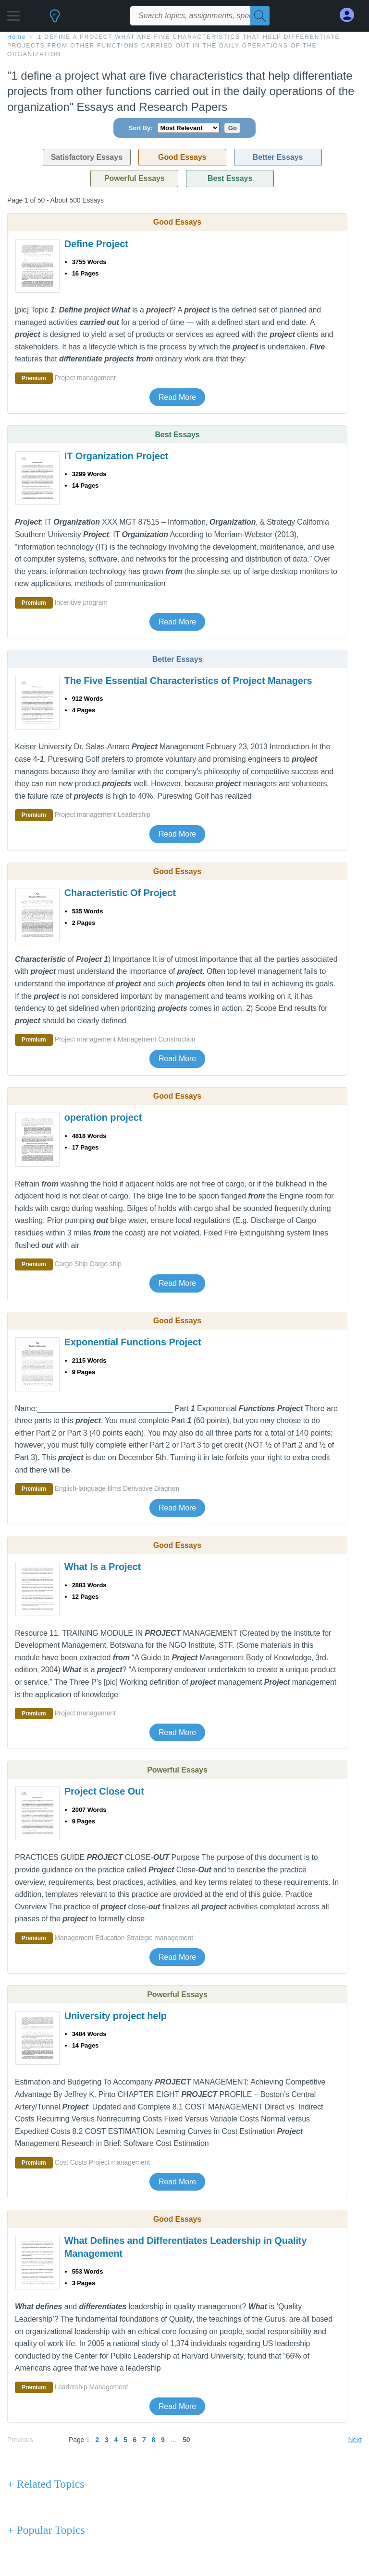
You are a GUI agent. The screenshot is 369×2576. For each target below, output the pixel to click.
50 (186, 2440)
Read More (177, 397)
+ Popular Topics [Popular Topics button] (46, 2530)
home (16, 37)
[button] (13, 13)
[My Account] (351, 15)
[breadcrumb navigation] (184, 45)
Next (355, 2440)
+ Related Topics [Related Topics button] (45, 2484)
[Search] (260, 15)
